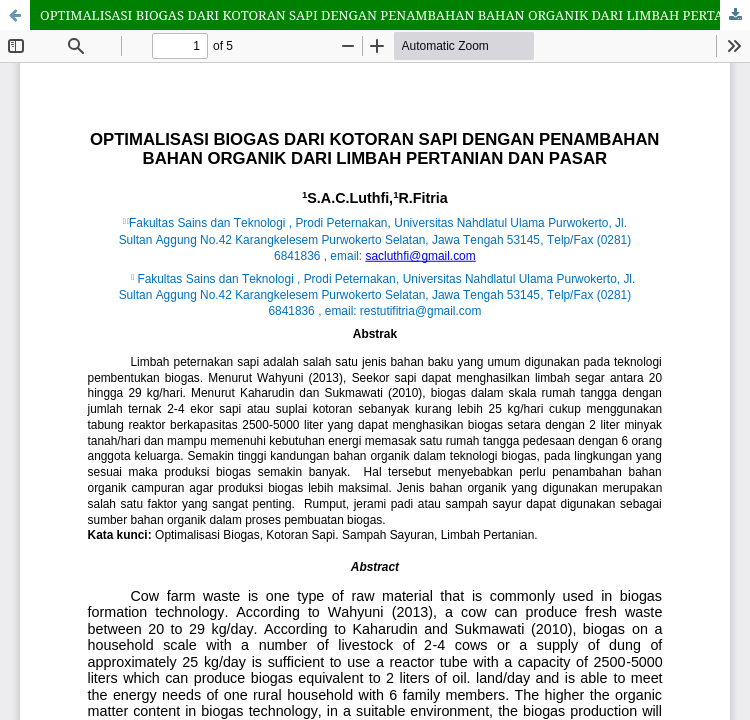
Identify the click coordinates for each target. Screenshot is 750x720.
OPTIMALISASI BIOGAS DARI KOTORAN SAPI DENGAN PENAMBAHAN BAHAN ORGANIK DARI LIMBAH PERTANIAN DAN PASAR (395, 15)
